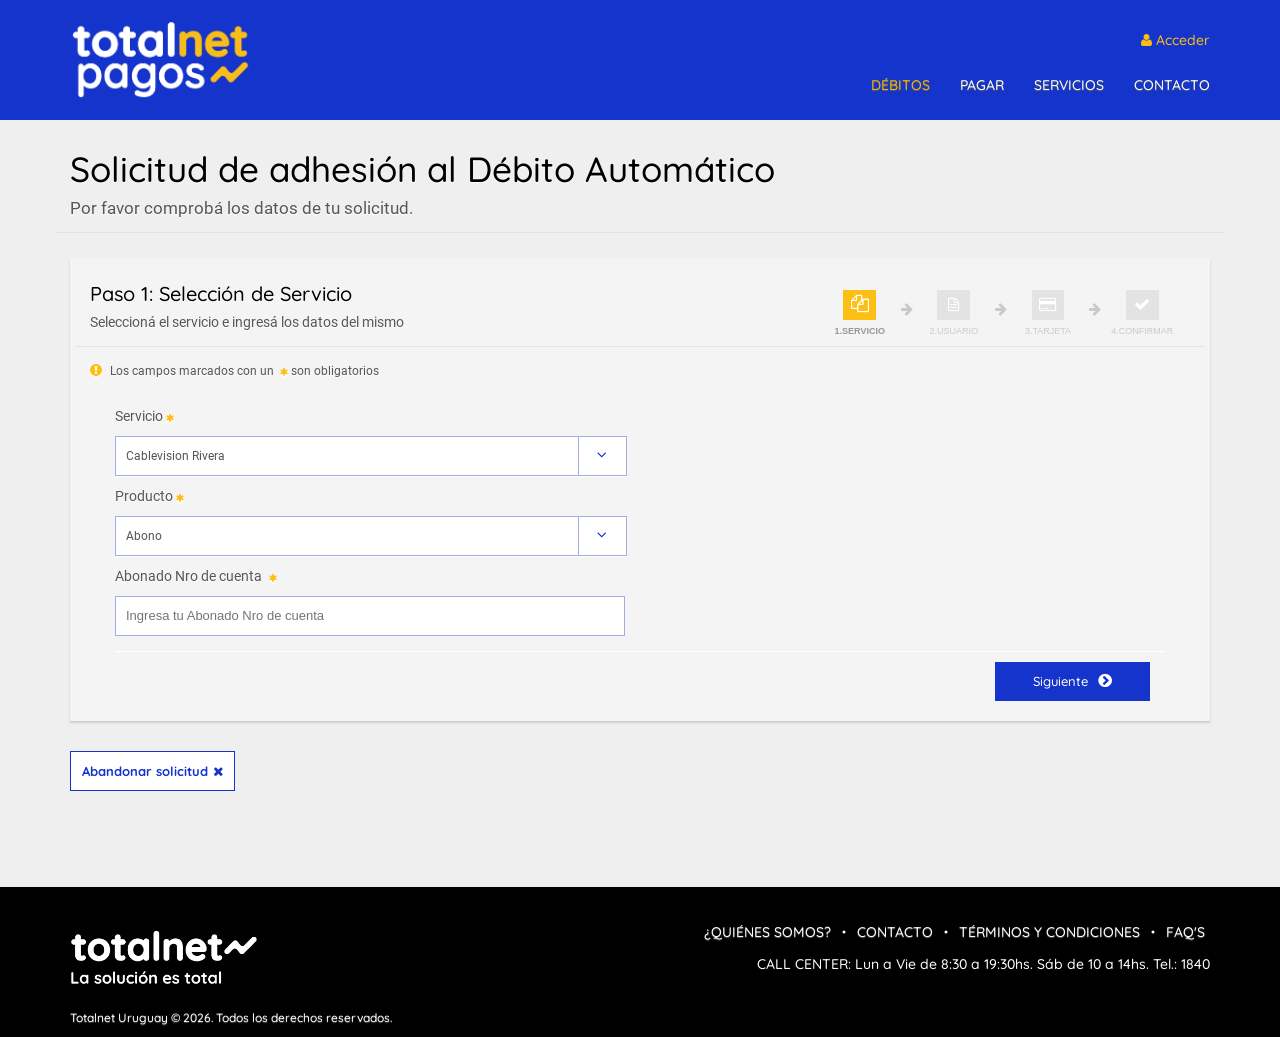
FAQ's (1185, 932)
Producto (144, 496)
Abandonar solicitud (152, 771)
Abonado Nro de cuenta (188, 576)
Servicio (139, 416)
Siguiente (1072, 680)
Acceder (1175, 40)
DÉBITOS (900, 85)
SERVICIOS (1069, 85)
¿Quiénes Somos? (767, 932)
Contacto (895, 932)
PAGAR (982, 85)
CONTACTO (1172, 85)
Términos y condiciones (1049, 932)
